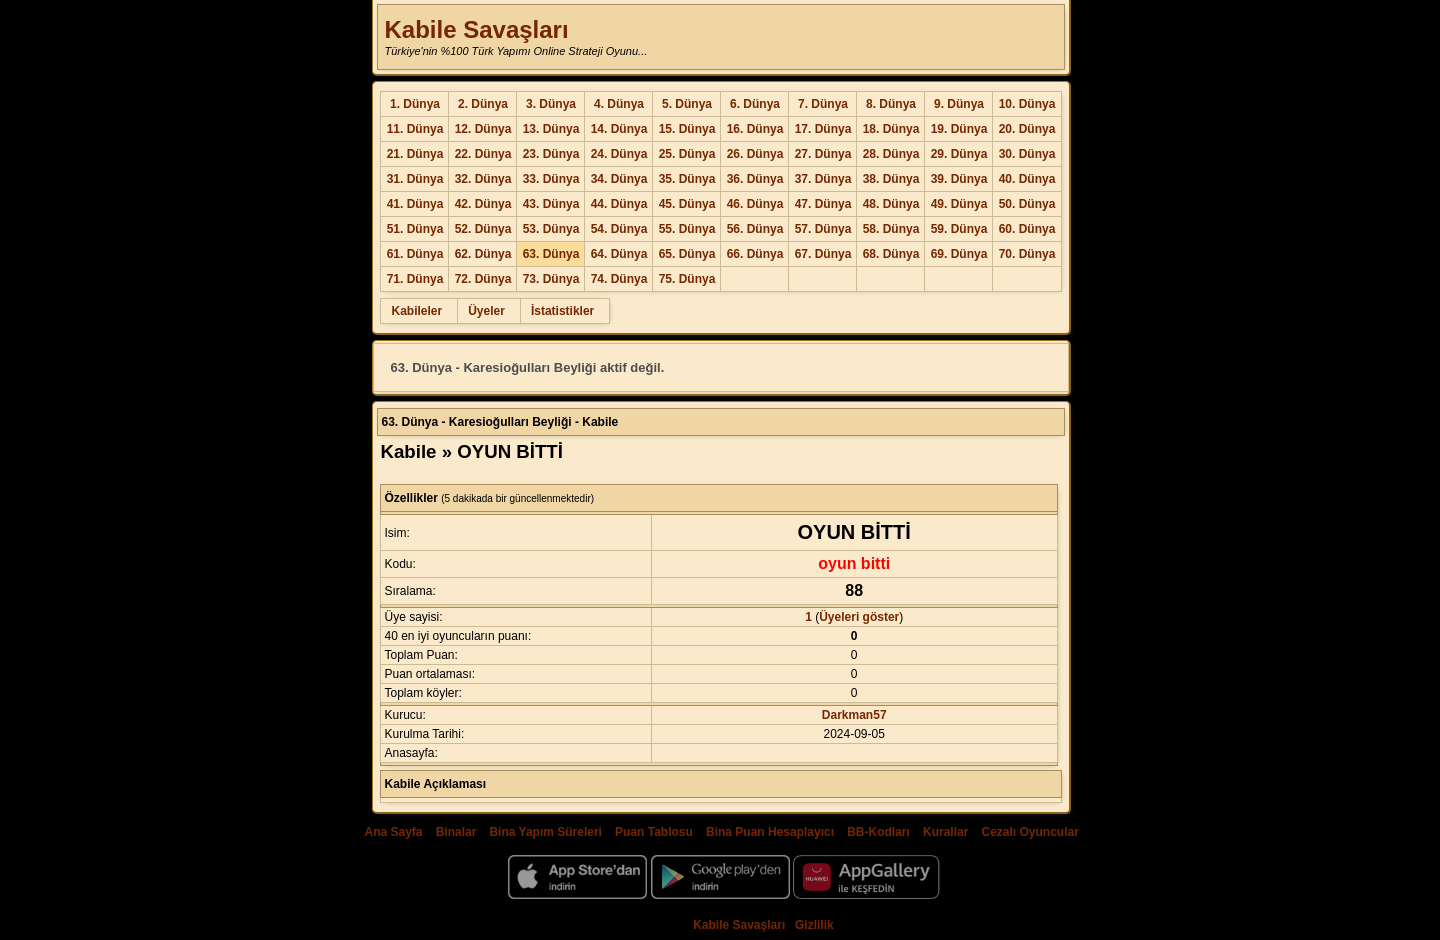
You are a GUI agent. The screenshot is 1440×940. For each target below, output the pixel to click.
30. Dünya (1027, 154)
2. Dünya (483, 104)
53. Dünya (551, 229)
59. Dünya (959, 229)
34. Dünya (619, 179)
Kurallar (945, 832)
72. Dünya (483, 279)
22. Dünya (483, 154)
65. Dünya (687, 254)
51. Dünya (415, 229)
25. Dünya (687, 154)
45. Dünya (687, 204)
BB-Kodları (878, 832)
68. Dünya (891, 254)
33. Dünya (551, 179)
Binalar (456, 832)
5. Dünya (687, 104)
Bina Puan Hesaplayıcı (770, 832)
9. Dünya (959, 104)
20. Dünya (1027, 129)
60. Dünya (1027, 229)
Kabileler (416, 311)
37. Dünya (823, 179)
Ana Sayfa (393, 832)
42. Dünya (483, 204)
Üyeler (486, 311)
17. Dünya (823, 129)
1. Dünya (415, 104)
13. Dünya (551, 129)
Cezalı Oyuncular (1029, 832)
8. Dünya (891, 104)
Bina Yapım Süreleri (545, 832)
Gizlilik (814, 925)
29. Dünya (959, 154)
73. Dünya (551, 279)
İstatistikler (562, 311)
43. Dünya (551, 204)
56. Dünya (755, 229)
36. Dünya (755, 179)
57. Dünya (823, 229)
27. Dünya (823, 154)
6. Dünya (755, 104)
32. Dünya (483, 179)
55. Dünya (687, 229)
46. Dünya (755, 204)
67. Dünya (823, 254)
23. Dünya (551, 154)
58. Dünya (891, 229)
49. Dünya (959, 204)
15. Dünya (687, 129)
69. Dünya (959, 254)
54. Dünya (619, 229)
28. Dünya (891, 154)
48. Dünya (891, 204)
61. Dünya (415, 254)
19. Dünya (959, 129)
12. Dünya (483, 129)
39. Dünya (959, 179)
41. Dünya (415, 204)
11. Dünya (415, 129)
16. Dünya (755, 129)
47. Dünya (823, 204)
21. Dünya (415, 154)
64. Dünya (619, 254)
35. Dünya (687, 179)
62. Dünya (483, 254)
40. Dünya (1027, 179)
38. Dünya (891, 179)
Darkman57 (854, 715)
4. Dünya (619, 104)
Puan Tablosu (654, 832)
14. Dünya (619, 129)
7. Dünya (823, 104)
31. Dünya (415, 179)
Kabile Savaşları (476, 29)
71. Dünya (415, 279)
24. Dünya (619, 154)
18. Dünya (891, 129)
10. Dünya (1027, 104)
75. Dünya (687, 279)
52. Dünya (483, 229)
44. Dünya (619, 204)
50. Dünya (1027, 204)
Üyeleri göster (859, 617)
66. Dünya (755, 254)
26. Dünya (755, 154)
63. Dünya (551, 254)
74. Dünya (619, 279)
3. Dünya (551, 104)
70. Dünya (1027, 254)
